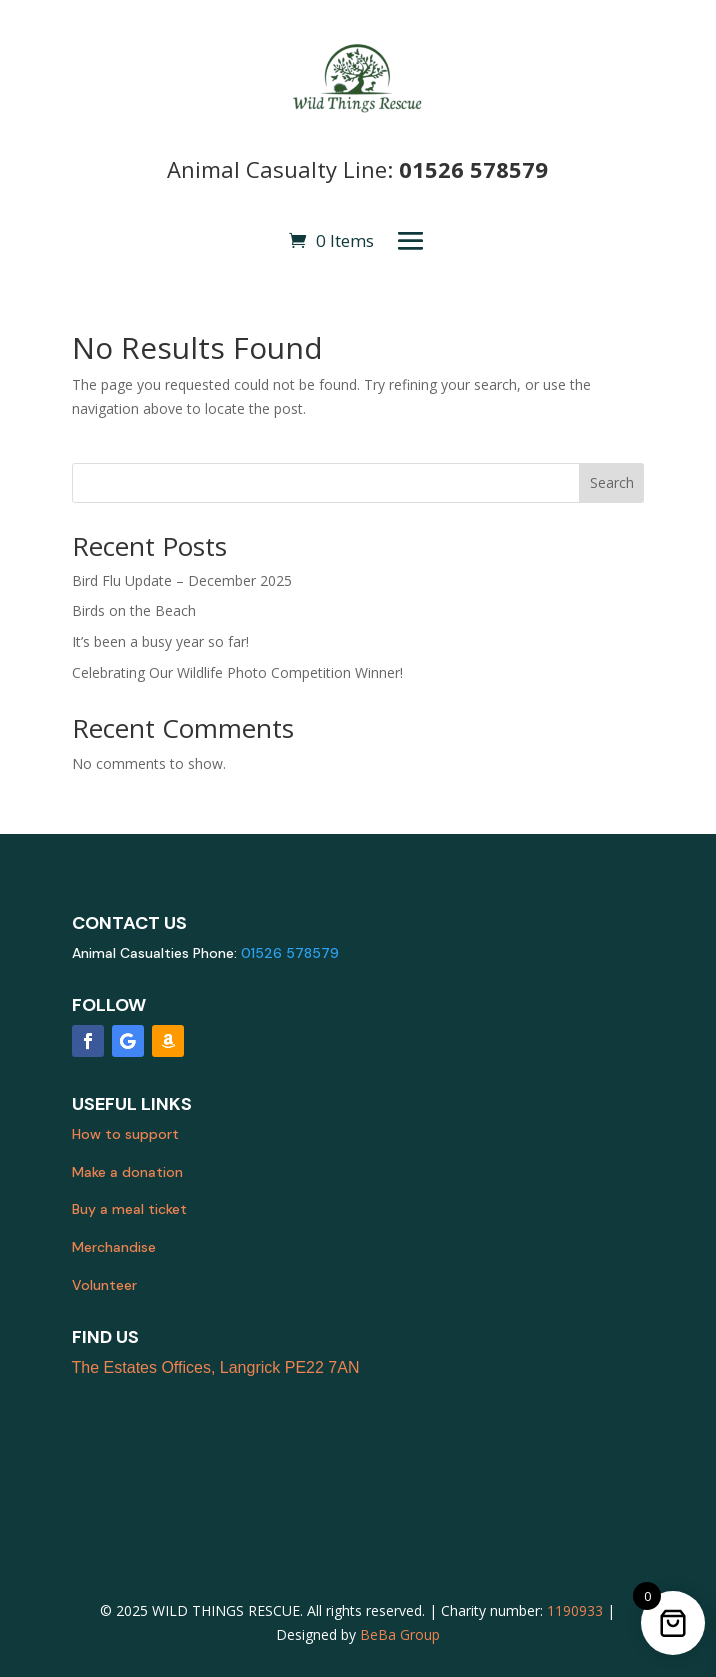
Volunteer (104, 1285)
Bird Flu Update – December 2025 (182, 580)
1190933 (575, 1610)
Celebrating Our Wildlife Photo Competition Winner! (237, 672)
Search (612, 482)
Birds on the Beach (134, 610)
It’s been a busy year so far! (160, 641)
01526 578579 (473, 169)
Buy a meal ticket (129, 1209)
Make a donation (127, 1172)
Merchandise (114, 1247)
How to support (125, 1134)
